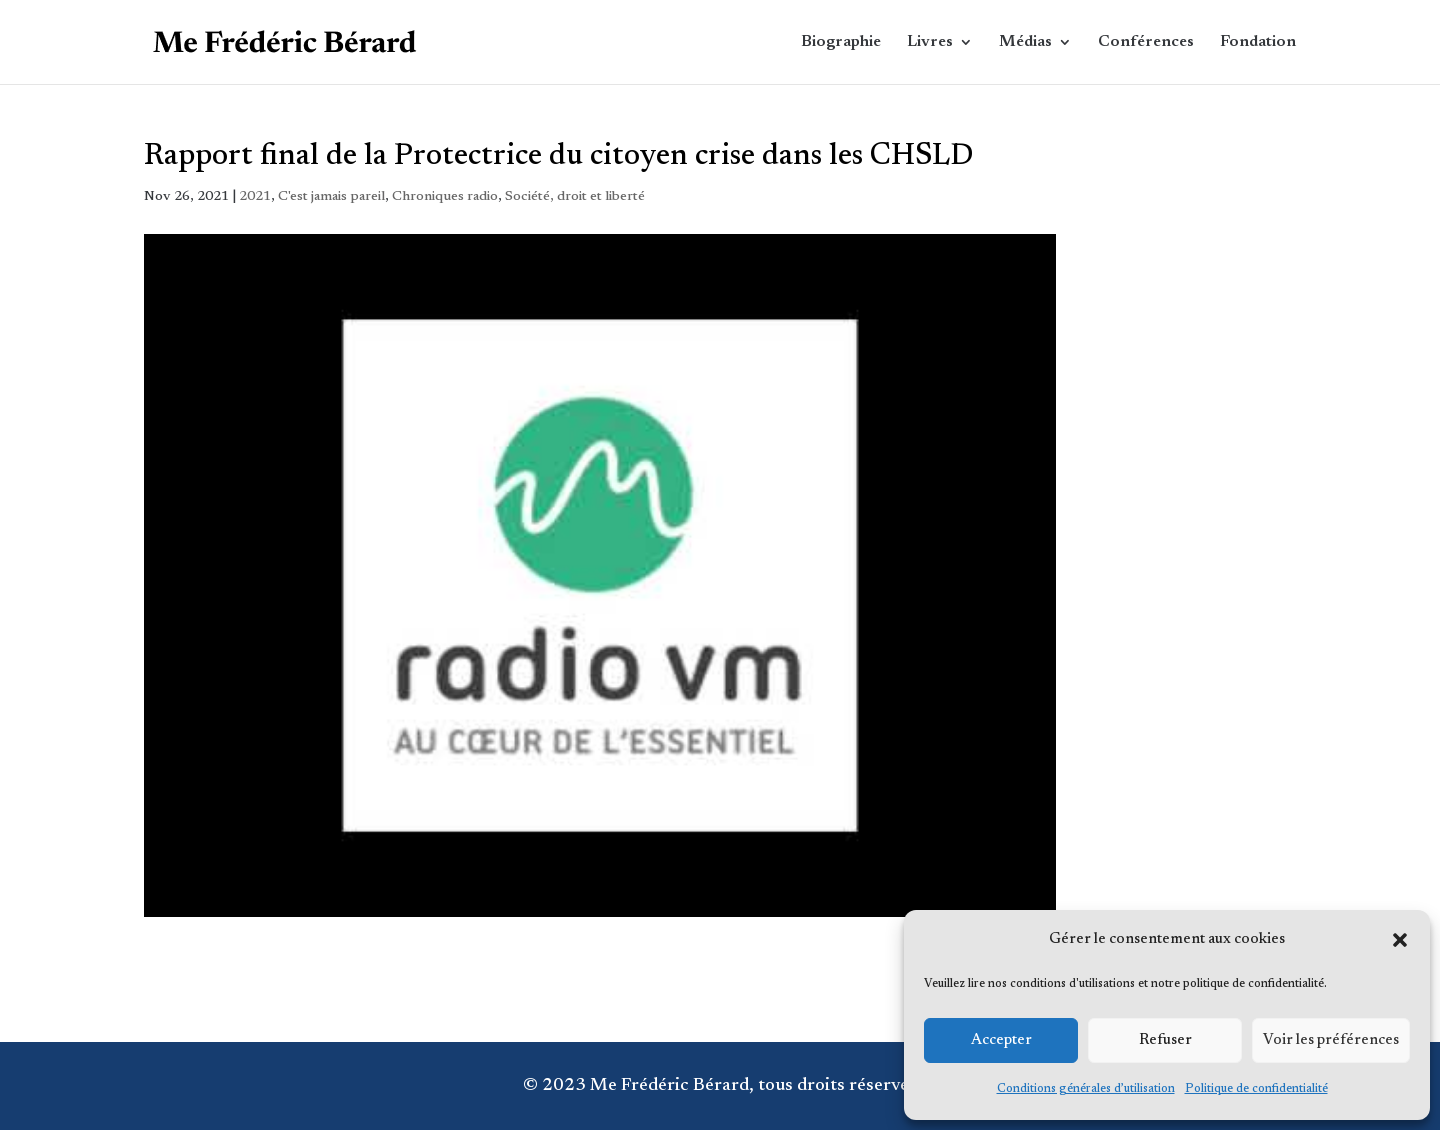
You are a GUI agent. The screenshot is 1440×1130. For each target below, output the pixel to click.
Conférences (1146, 42)
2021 (255, 197)
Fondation (1258, 42)
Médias (1025, 42)
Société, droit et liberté (575, 197)
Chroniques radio (445, 197)
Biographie (841, 42)
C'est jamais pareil (331, 197)
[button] (1400, 940)
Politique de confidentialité (1256, 1089)
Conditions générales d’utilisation (1086, 1089)
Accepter (1001, 1040)
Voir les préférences (1331, 1040)
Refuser (1165, 1040)
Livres (930, 42)
